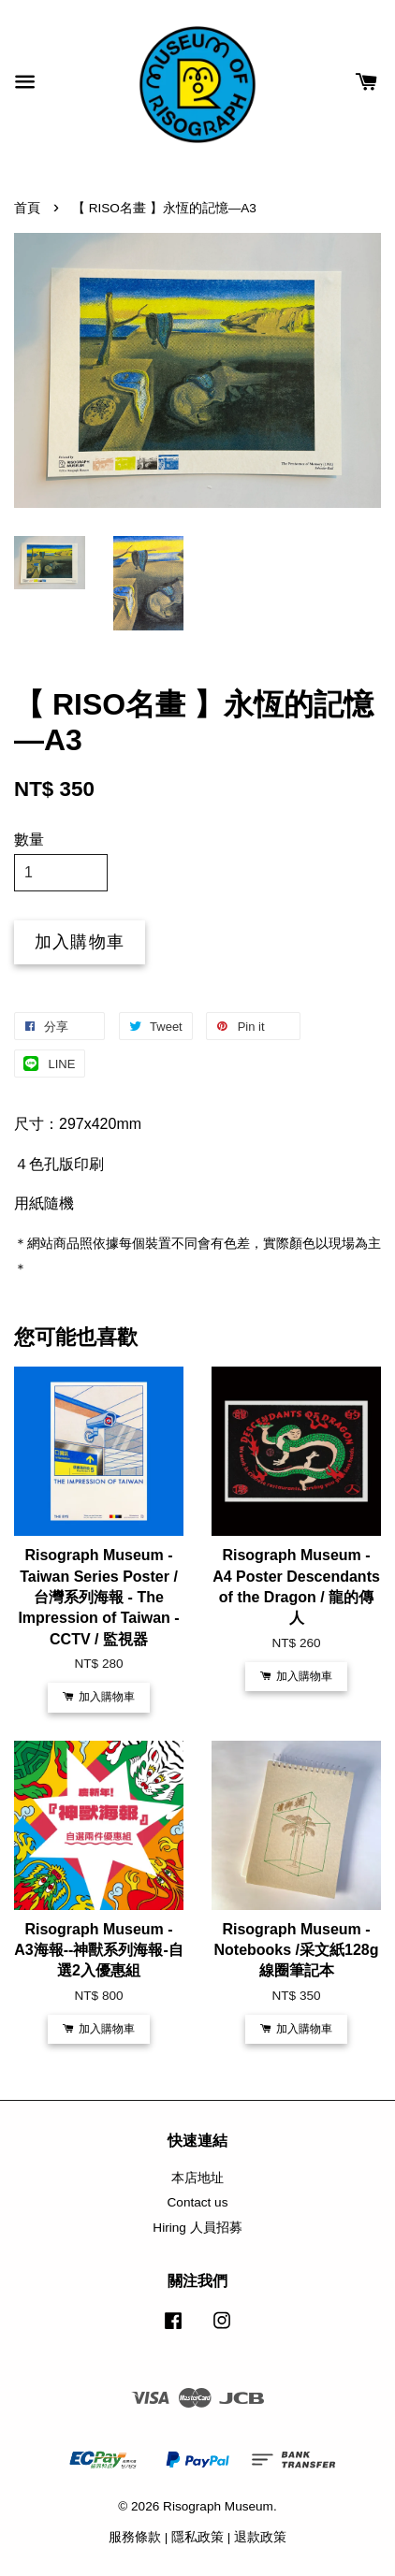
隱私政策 (197, 2537)
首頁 (27, 208)
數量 (29, 839)
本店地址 (197, 2178)
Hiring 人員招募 (197, 2228)
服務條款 (135, 2537)
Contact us (198, 2202)
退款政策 (260, 2537)
